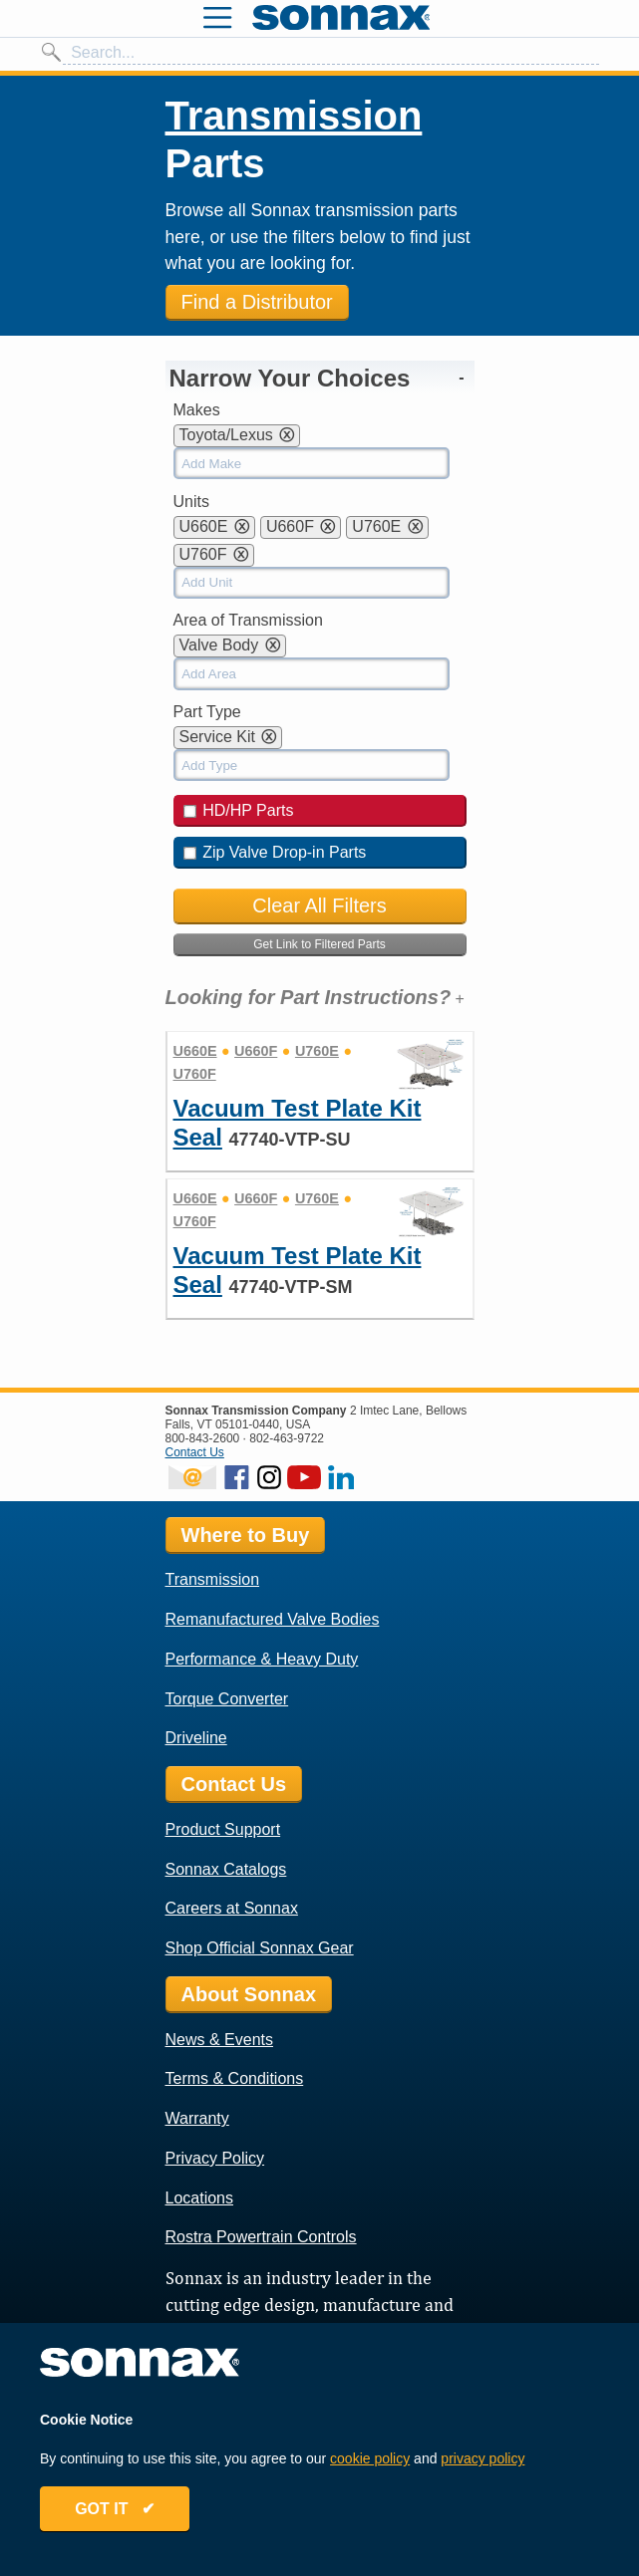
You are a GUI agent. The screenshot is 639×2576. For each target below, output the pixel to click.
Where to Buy (245, 1535)
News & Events (219, 2039)
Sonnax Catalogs (226, 1869)
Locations (199, 2198)
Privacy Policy (215, 2158)
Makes (196, 409)
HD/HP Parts (238, 810)
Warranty (197, 2118)
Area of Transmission (248, 620)
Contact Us (194, 1452)
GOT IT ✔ (115, 2508)
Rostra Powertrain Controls (261, 2236)
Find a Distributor (257, 302)
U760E (317, 1051)
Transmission (294, 115)
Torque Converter (227, 1698)
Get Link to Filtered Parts (319, 944)
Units (191, 501)
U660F (255, 1051)
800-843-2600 (202, 1438)
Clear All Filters (319, 905)
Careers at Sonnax (231, 1908)
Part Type (207, 711)
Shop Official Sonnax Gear (259, 1947)
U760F (194, 1074)
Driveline (196, 1737)
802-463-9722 (286, 1438)
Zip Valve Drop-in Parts (275, 852)
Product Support (223, 1829)
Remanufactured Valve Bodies (272, 1619)
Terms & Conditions (234, 2078)
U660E (195, 1051)
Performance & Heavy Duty (262, 1659)
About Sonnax (249, 1994)
